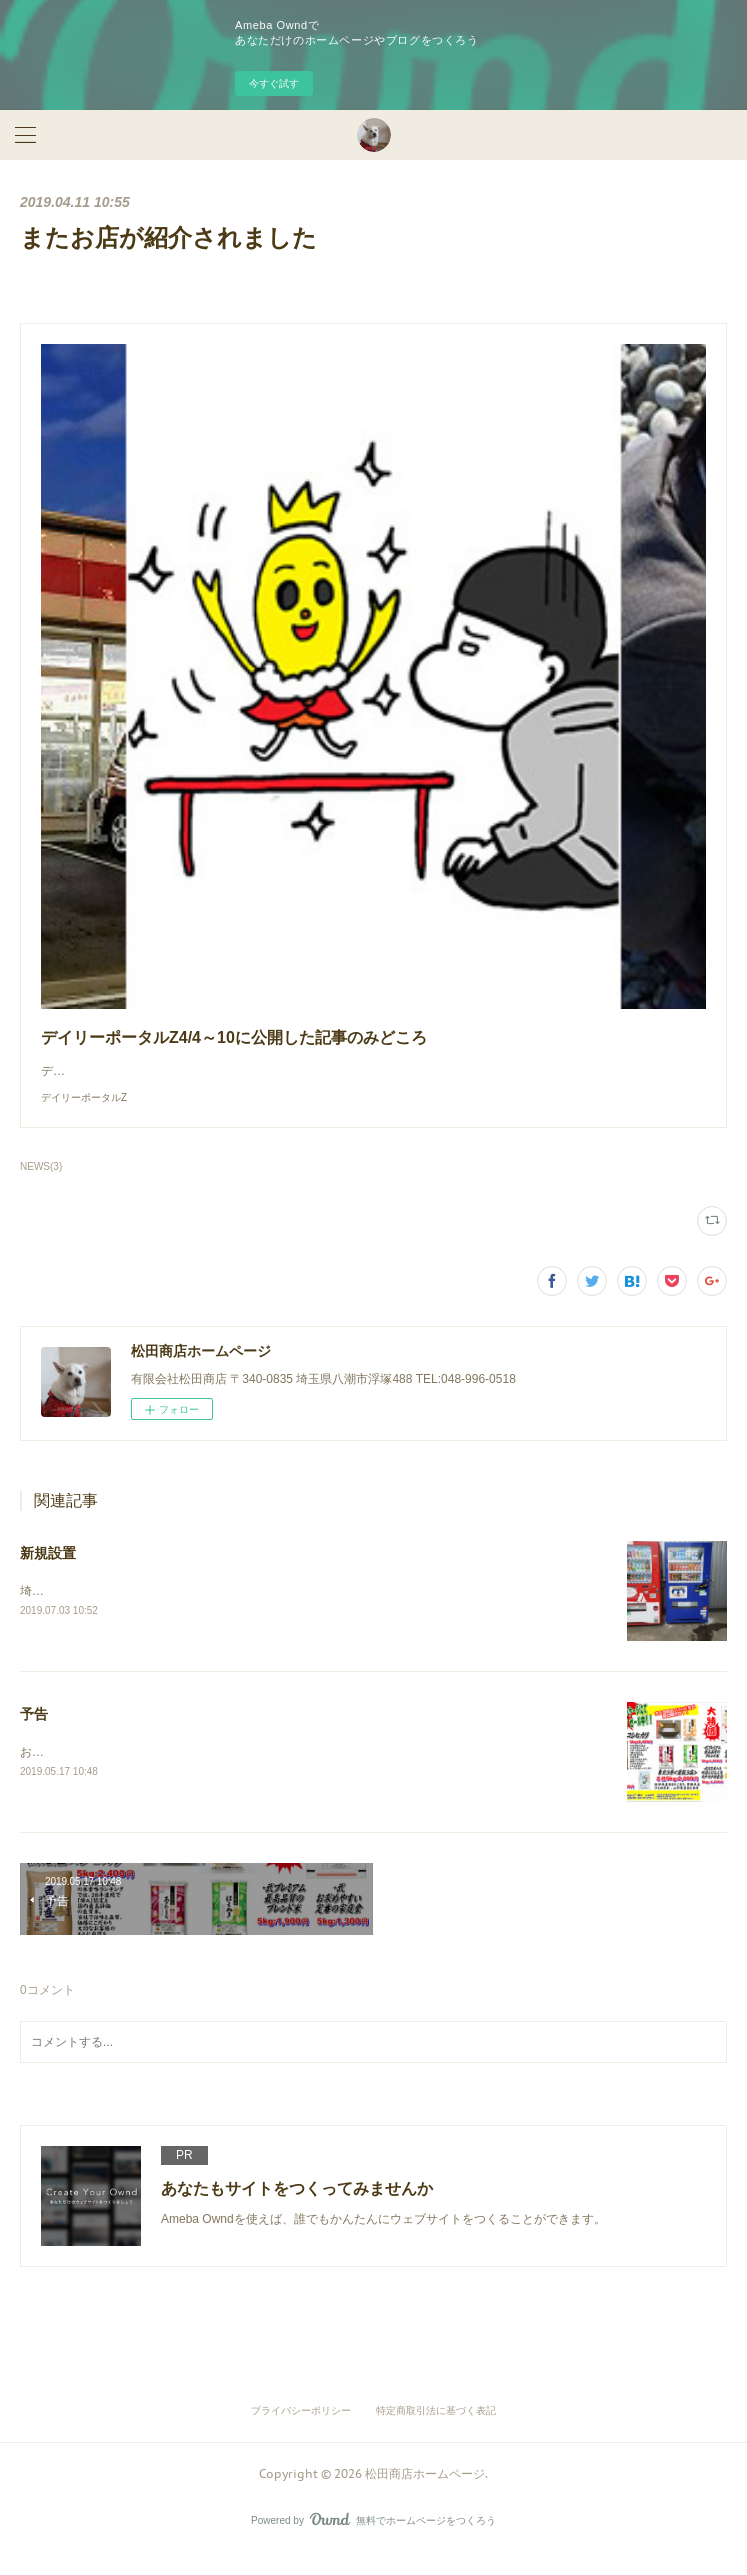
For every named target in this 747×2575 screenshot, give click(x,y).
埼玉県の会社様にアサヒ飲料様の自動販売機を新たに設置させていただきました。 (242, 1611)
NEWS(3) (41, 1186)
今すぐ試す (274, 83)
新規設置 (48, 1573)
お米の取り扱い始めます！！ (98, 1772)
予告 (34, 1734)
